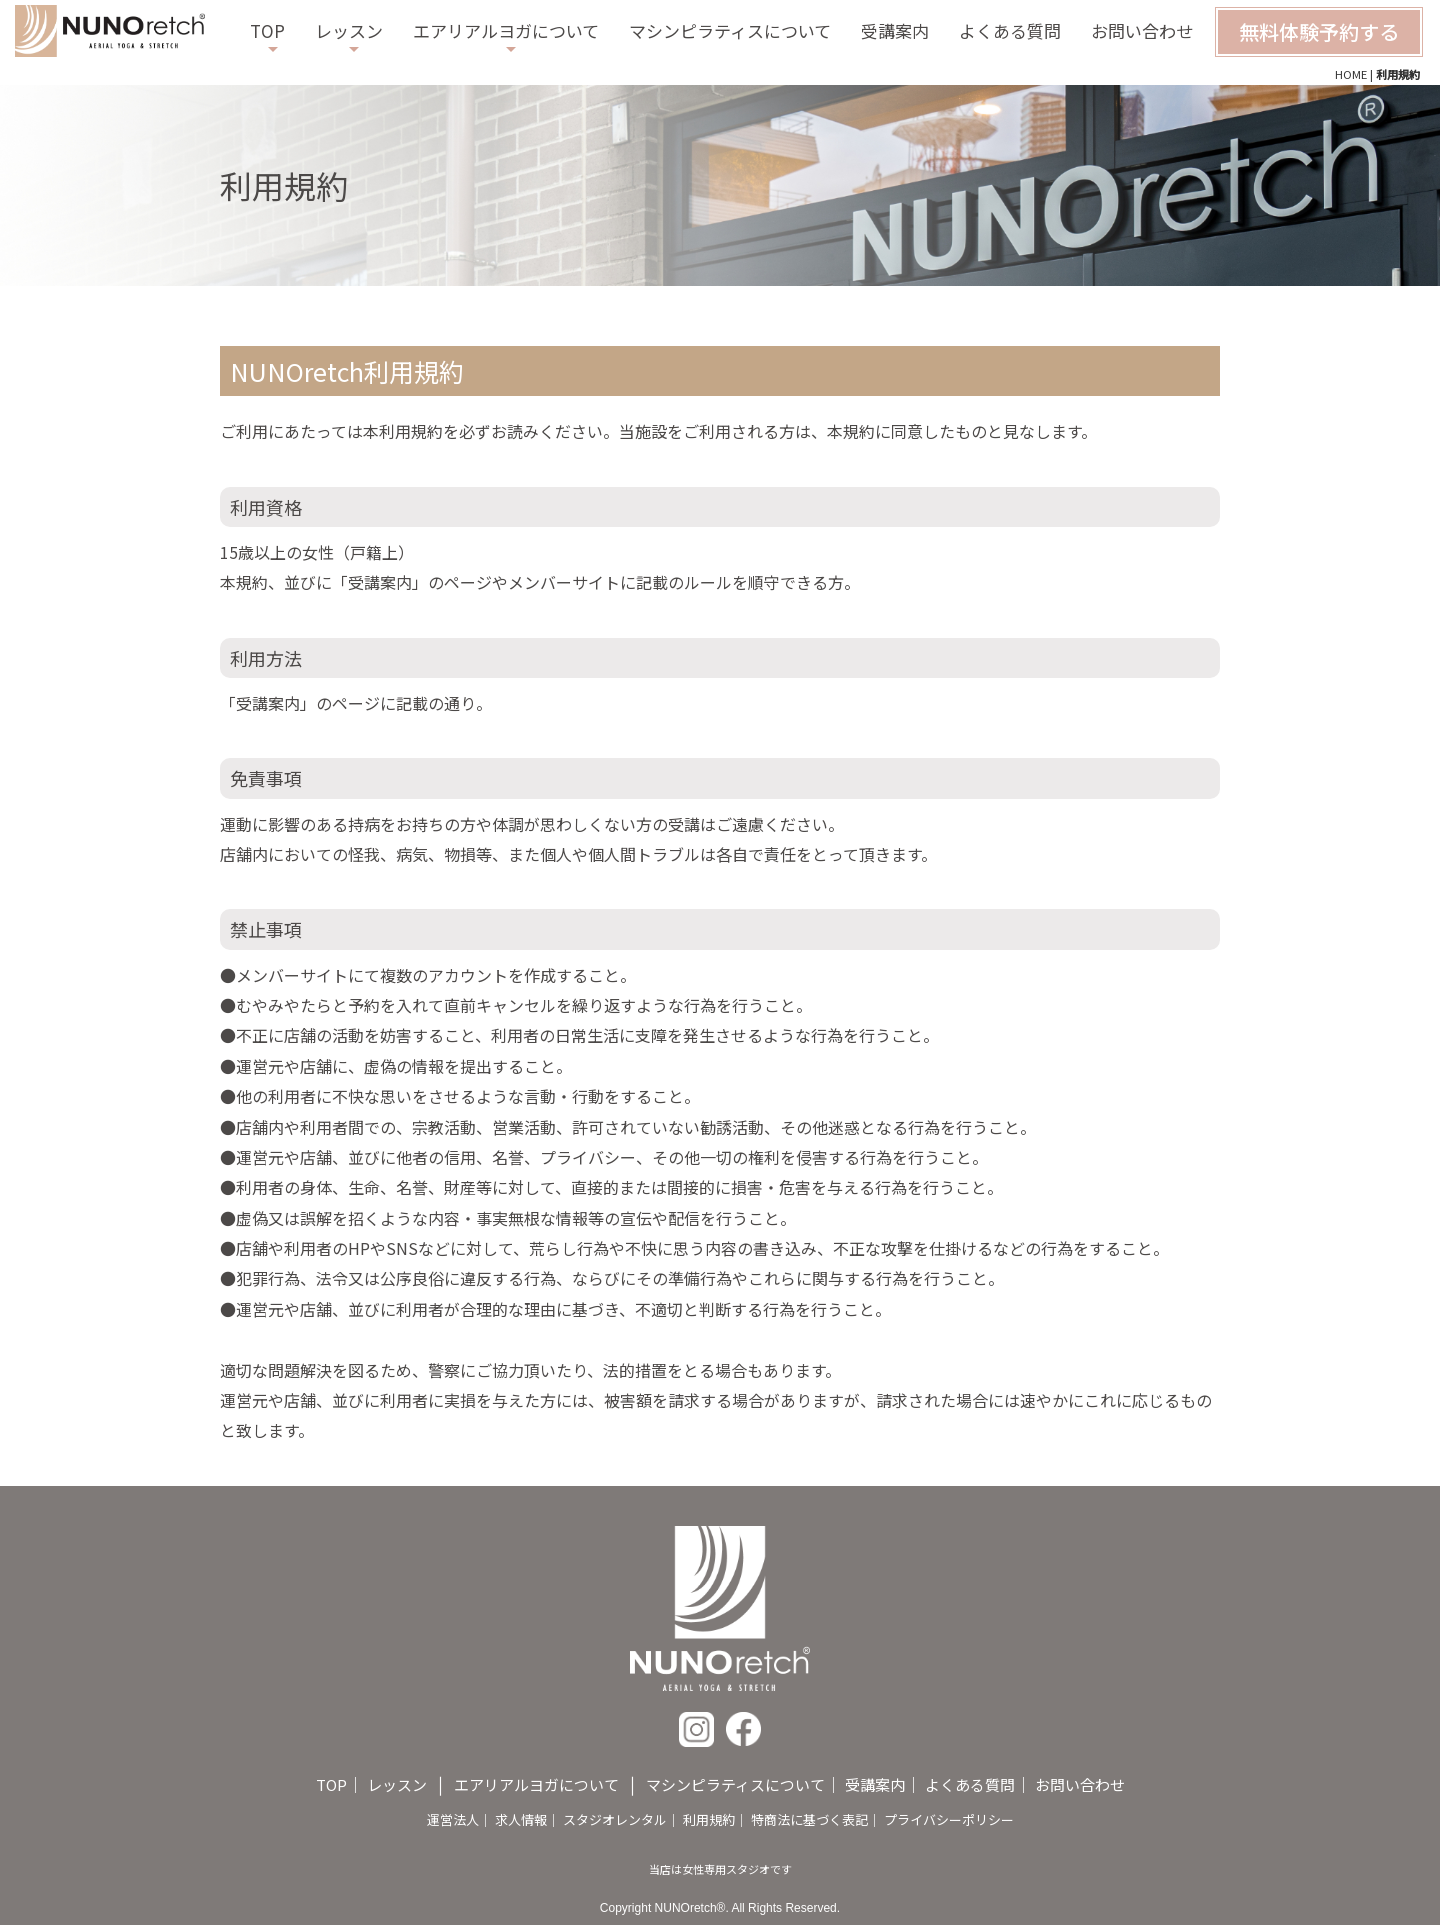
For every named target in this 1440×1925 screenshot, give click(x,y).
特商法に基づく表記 (809, 1819)
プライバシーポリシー (949, 1819)
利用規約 (709, 1819)
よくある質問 (1010, 30)
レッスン (349, 30)
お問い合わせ (1142, 30)
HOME (1351, 74)
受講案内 (895, 30)
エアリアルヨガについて (506, 30)
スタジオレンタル (615, 1819)
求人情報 (521, 1819)
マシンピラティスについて (730, 30)
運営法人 (453, 1819)
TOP (267, 30)
